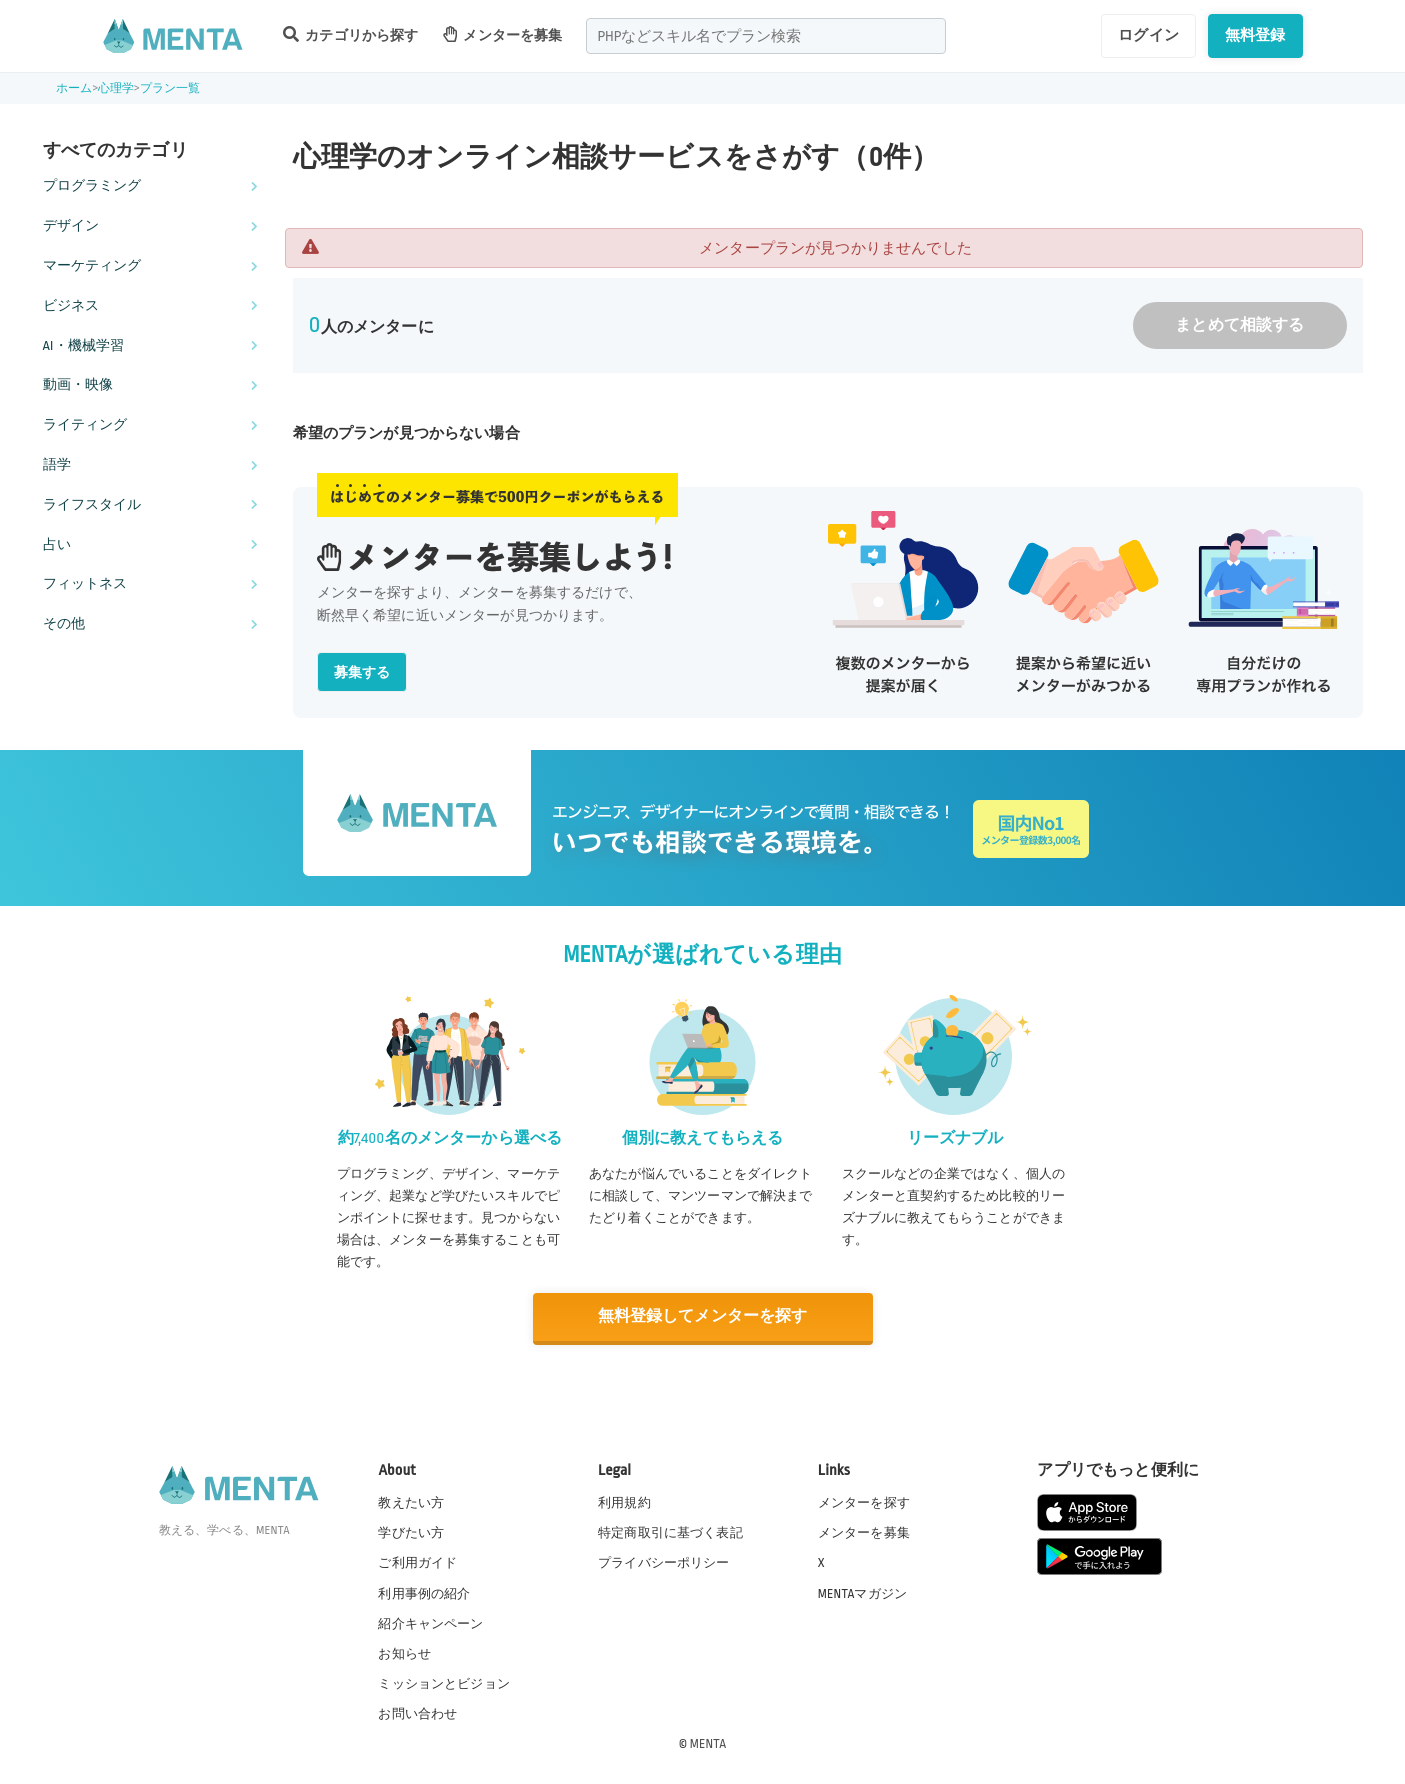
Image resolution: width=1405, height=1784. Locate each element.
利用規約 (624, 1502)
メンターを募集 (503, 34)
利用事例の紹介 (424, 1593)
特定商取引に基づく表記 (670, 1533)
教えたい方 (411, 1502)
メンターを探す (864, 1502)
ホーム (74, 88)
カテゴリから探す (351, 34)
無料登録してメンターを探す (703, 1316)
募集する (362, 672)
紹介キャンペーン (430, 1623)
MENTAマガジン (862, 1593)
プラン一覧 (170, 88)
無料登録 (1255, 35)
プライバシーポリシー (664, 1563)
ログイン (1148, 35)
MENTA (708, 1743)
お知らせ (404, 1653)
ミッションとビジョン (444, 1683)
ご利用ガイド (417, 1563)
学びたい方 (411, 1533)
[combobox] (766, 36)
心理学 (116, 88)
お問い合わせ (417, 1713)
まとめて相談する (1239, 325)
